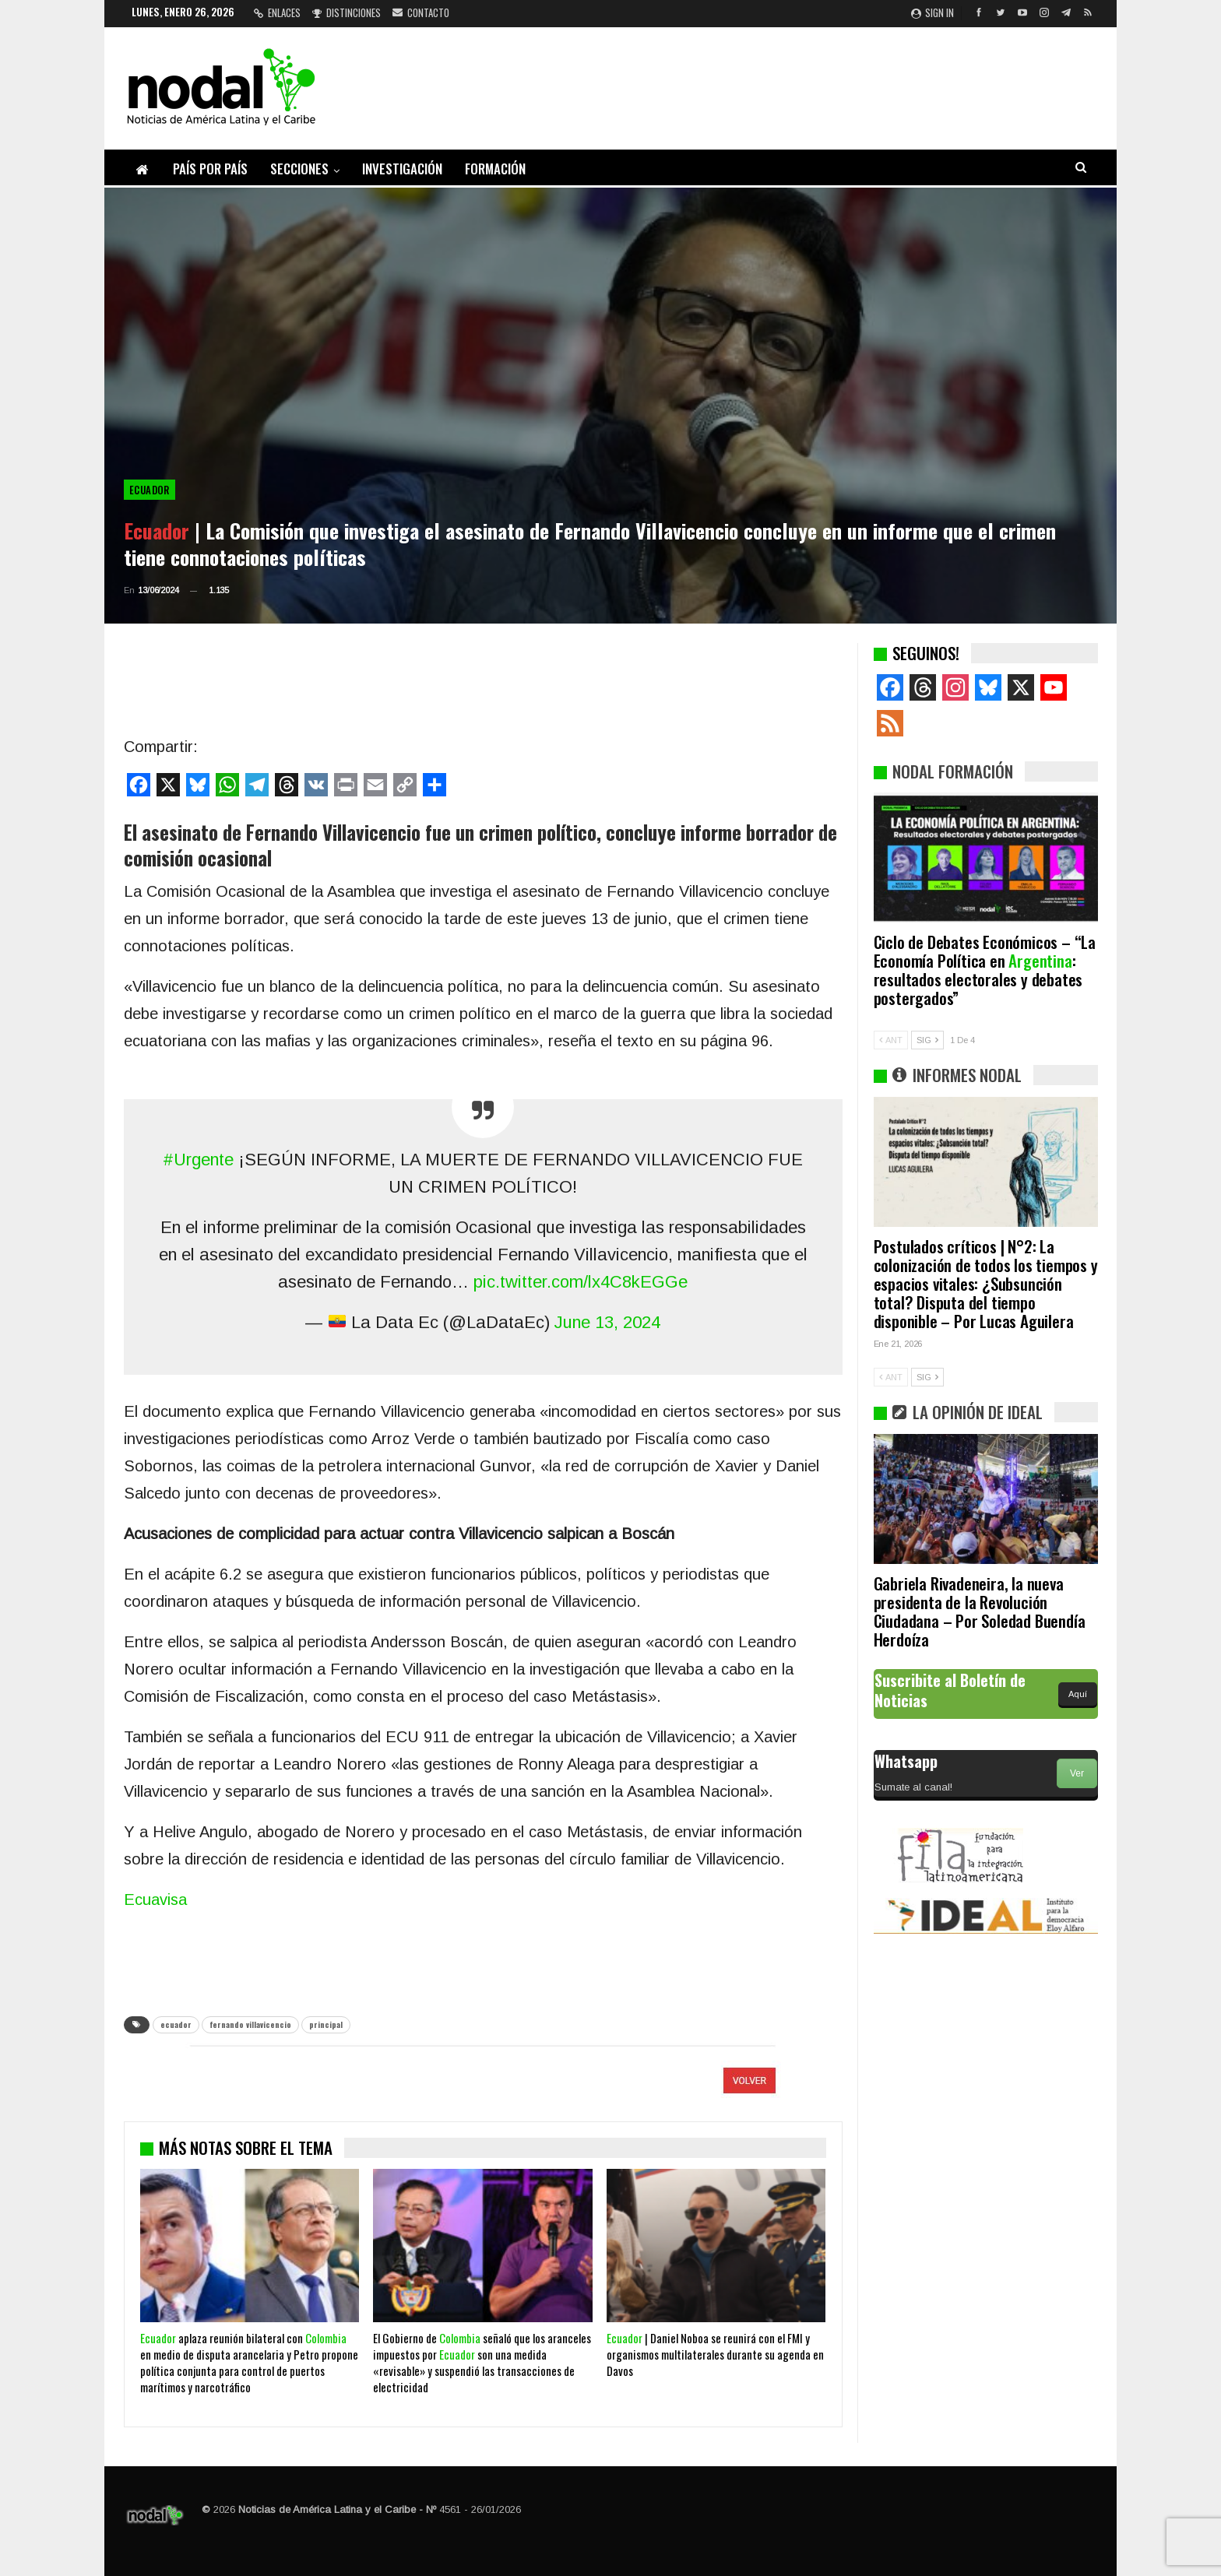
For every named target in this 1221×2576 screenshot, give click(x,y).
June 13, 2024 (607, 1322)
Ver (1077, 1773)
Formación (495, 168)
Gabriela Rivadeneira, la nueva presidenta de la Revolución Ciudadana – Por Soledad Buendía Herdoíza (980, 1611)
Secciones (299, 168)
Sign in (932, 12)
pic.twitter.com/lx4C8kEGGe (580, 1282)
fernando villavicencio (250, 2024)
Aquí (1077, 1694)
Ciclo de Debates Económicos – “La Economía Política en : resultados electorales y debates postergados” (985, 970)
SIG (927, 1040)
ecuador (176, 2024)
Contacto (420, 12)
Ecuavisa (155, 1899)
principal (326, 2024)
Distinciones (346, 12)
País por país (210, 168)
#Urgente (198, 1159)
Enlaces (277, 12)
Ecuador (149, 489)
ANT (891, 1040)
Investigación (402, 168)
